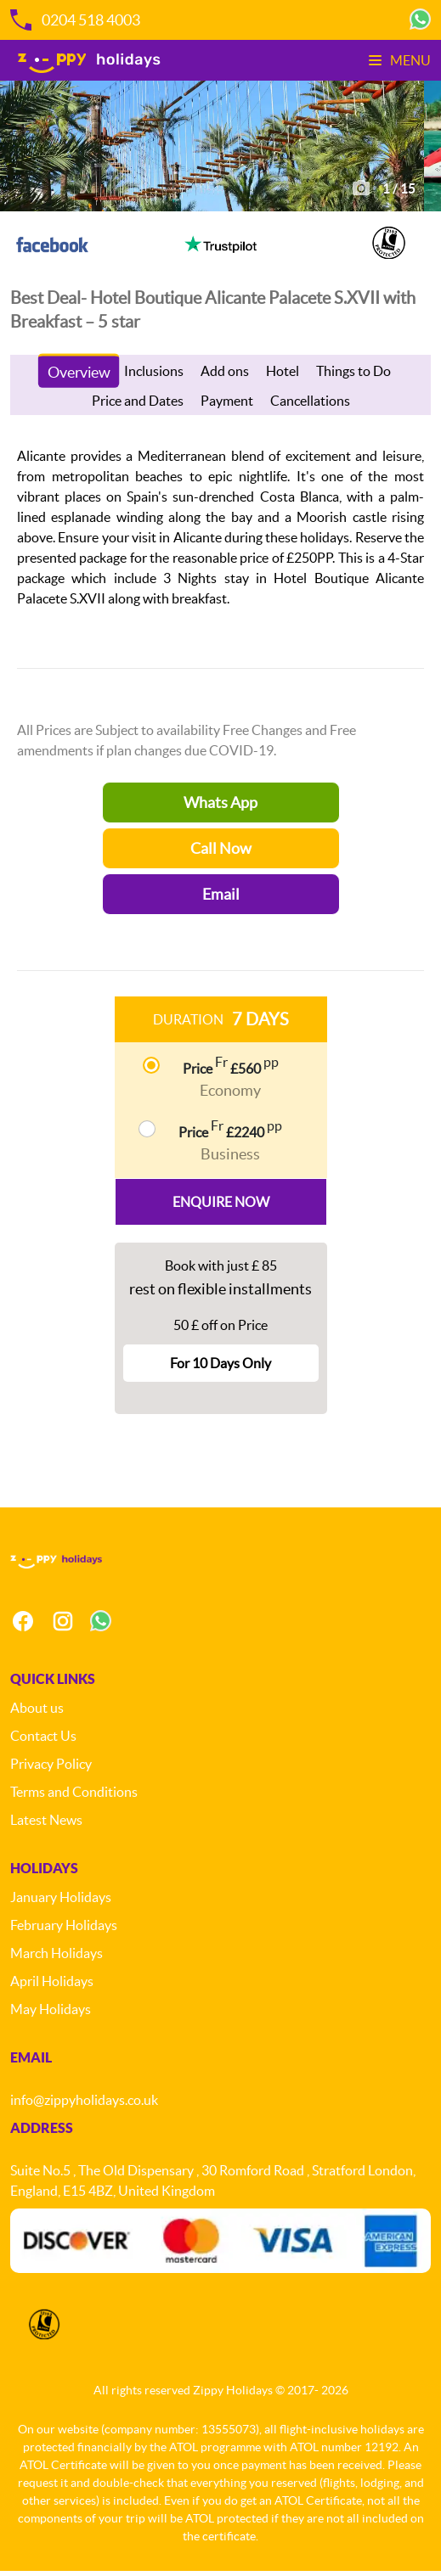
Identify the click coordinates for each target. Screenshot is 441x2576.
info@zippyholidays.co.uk (84, 2105)
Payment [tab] (227, 406)
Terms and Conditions (74, 1796)
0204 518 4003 (75, 20)
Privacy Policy (51, 1768)
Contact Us (43, 1740)
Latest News (46, 1824)
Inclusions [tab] (154, 376)
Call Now (221, 854)
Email (221, 900)
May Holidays (50, 2014)
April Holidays (51, 1986)
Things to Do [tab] (353, 376)
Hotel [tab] (282, 376)
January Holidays (60, 1902)
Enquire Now (220, 1207)
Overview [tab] (79, 377)
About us (37, 1712)
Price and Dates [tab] (138, 406)
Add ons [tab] (225, 376)
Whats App (220, 808)
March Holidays (56, 1958)
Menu (400, 60)
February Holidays (63, 1930)
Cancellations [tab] (310, 406)
